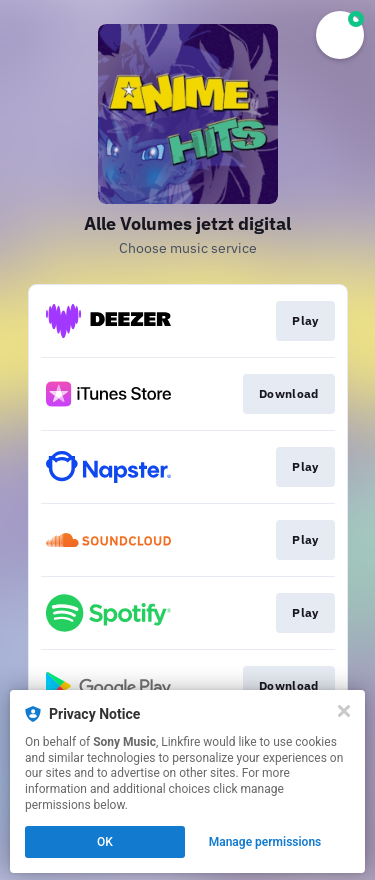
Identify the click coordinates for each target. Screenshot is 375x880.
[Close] (344, 711)
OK (105, 842)
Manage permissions (265, 842)
